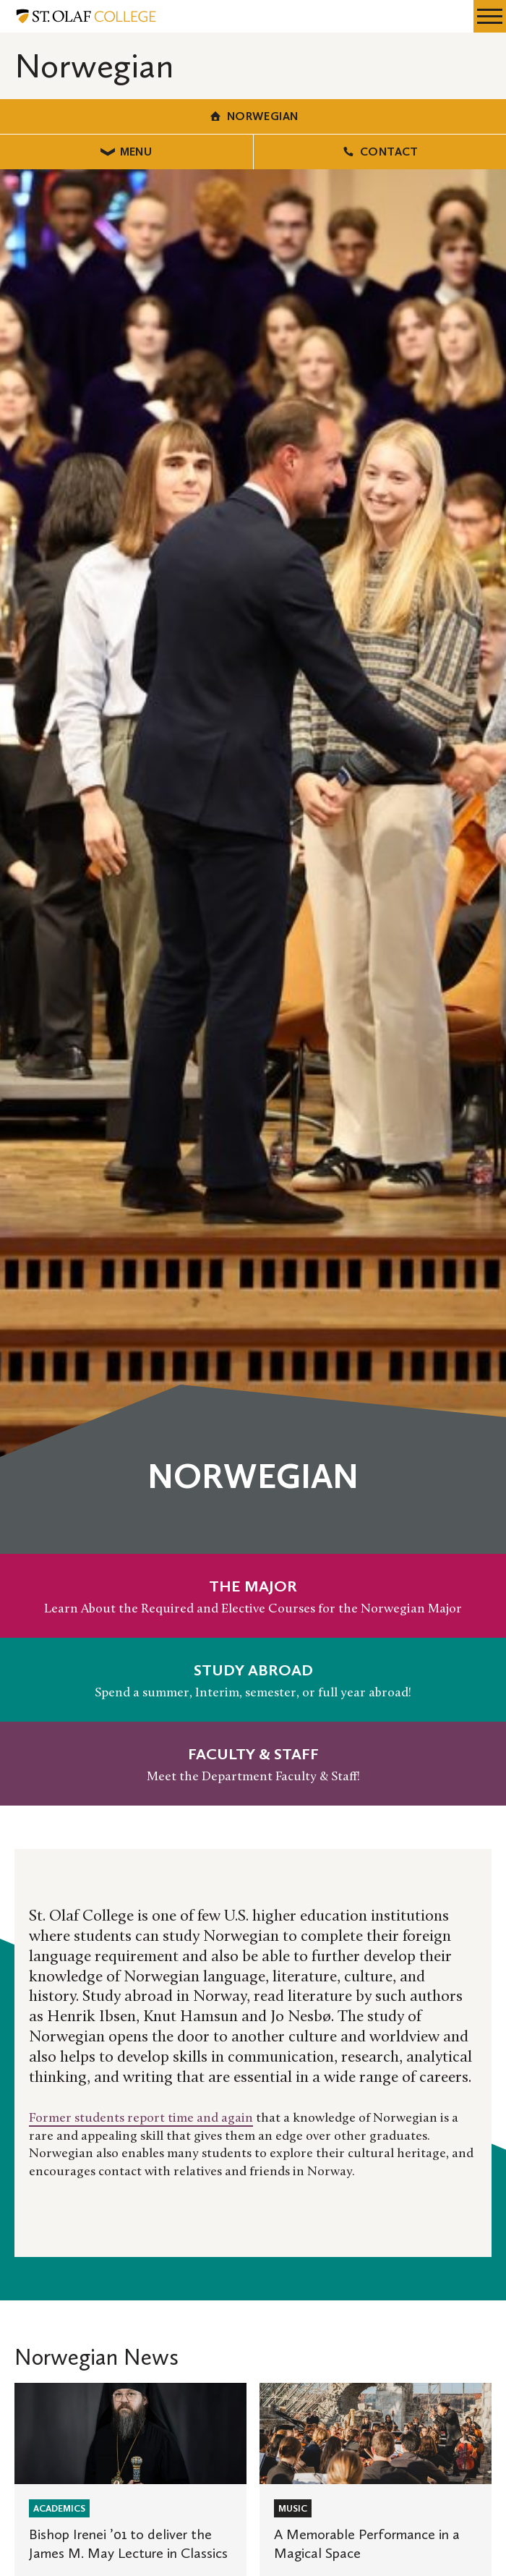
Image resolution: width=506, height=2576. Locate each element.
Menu (126, 151)
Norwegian (253, 116)
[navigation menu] (489, 16)
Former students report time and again (141, 2118)
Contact (380, 151)
